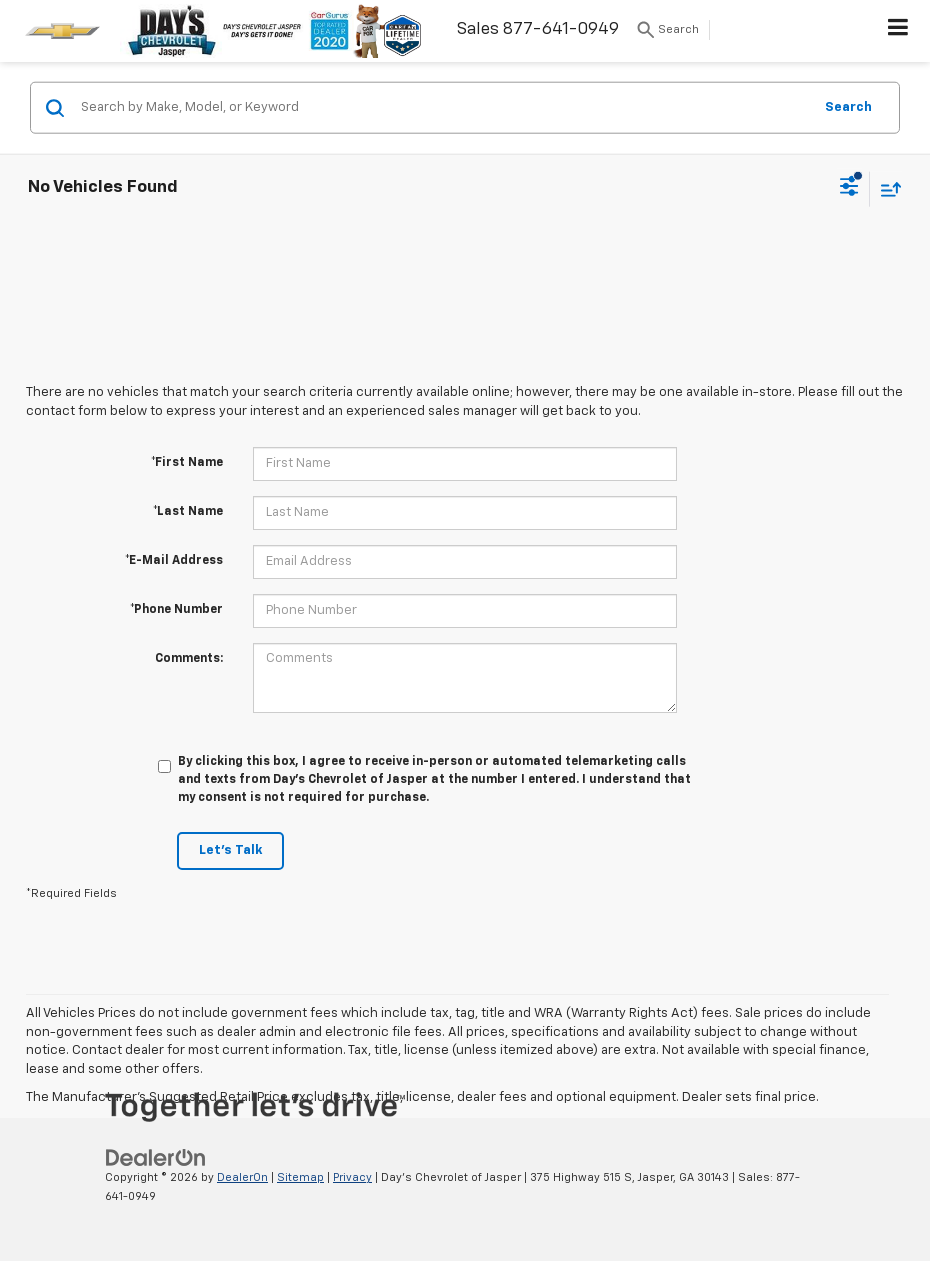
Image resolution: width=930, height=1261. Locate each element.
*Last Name (188, 512)
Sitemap (300, 1177)
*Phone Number (176, 610)
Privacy (352, 1177)
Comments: (189, 659)
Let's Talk (230, 850)
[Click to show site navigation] (898, 31)
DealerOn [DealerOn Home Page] (242, 1177)
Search (848, 106)
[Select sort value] (886, 188)
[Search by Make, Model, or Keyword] (443, 108)
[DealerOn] (156, 1158)
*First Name (187, 463)
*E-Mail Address (174, 561)
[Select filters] (849, 189)
